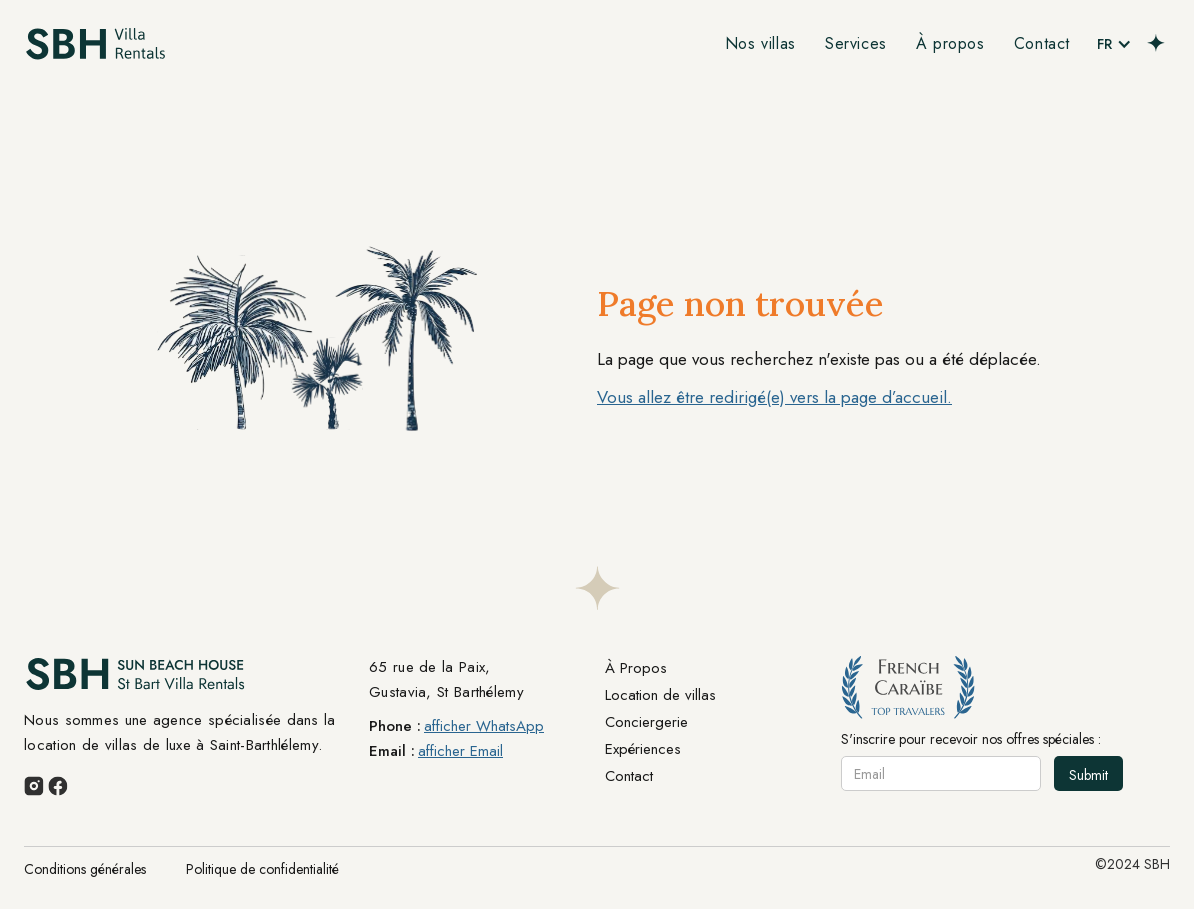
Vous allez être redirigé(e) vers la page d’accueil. (774, 397)
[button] (1114, 44)
